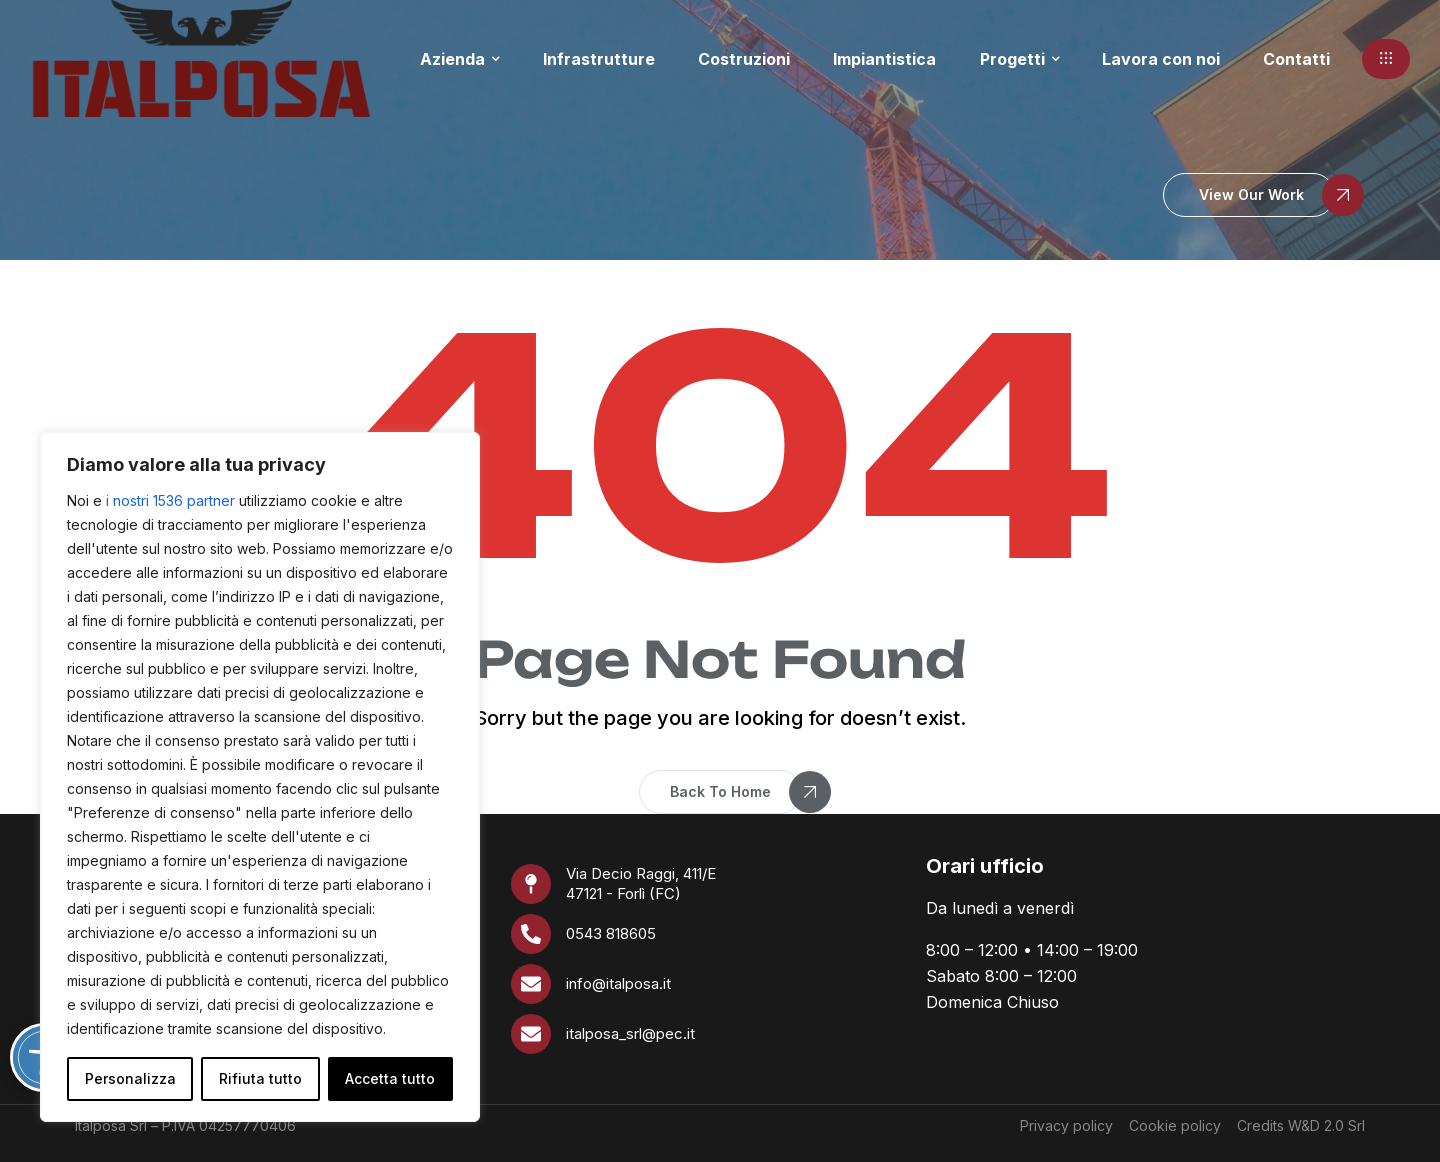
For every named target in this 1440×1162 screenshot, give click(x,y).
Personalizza (130, 1078)
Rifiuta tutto (260, 1078)
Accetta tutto (390, 1078)
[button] (1386, 59)
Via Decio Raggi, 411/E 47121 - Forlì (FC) (641, 883)
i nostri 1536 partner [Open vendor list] (170, 500)
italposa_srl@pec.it (630, 1033)
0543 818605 (611, 933)
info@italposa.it (618, 983)
